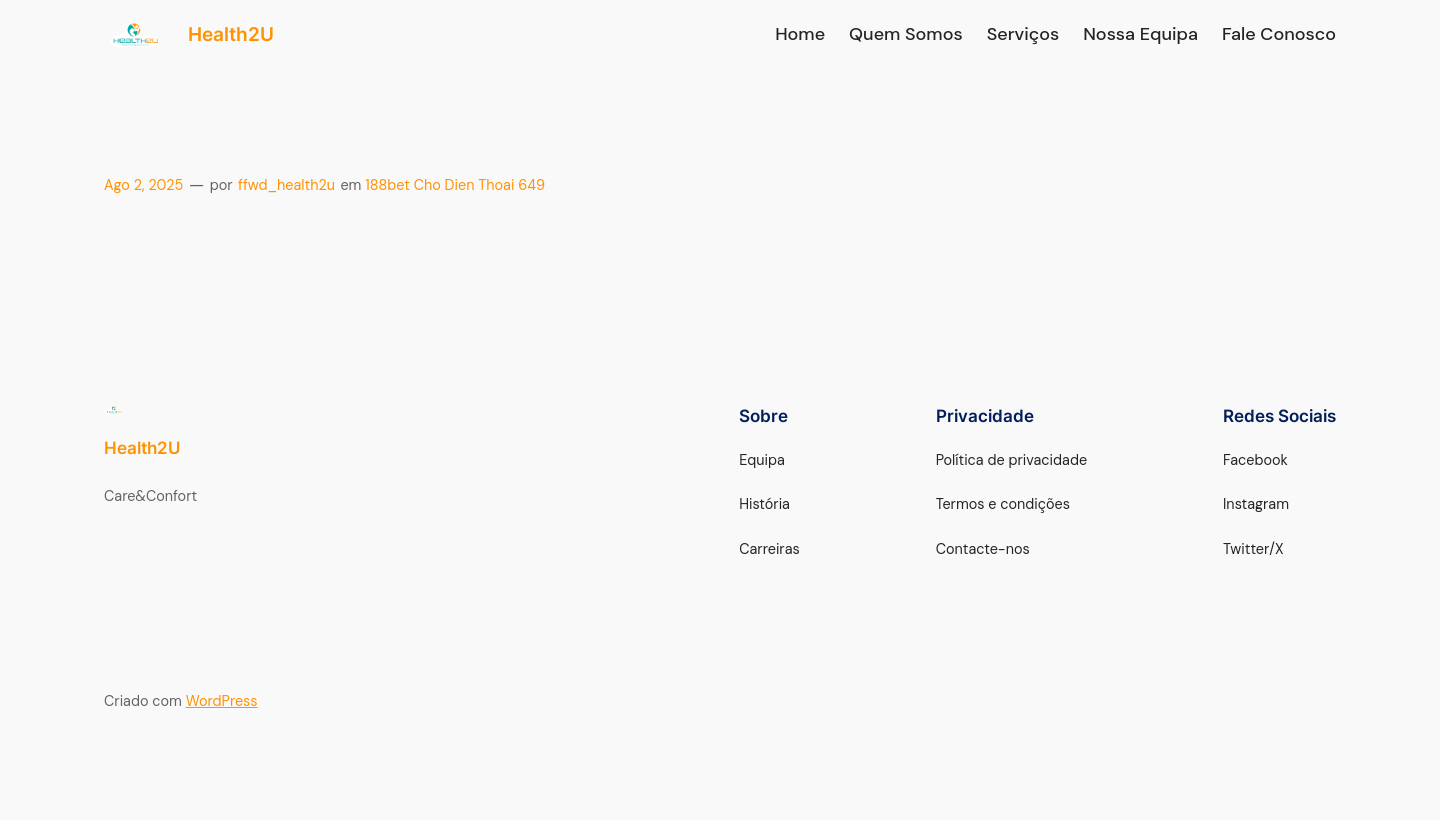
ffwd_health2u (286, 185)
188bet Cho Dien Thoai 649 (455, 185)
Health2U (231, 34)
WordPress (222, 701)
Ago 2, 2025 (143, 185)
